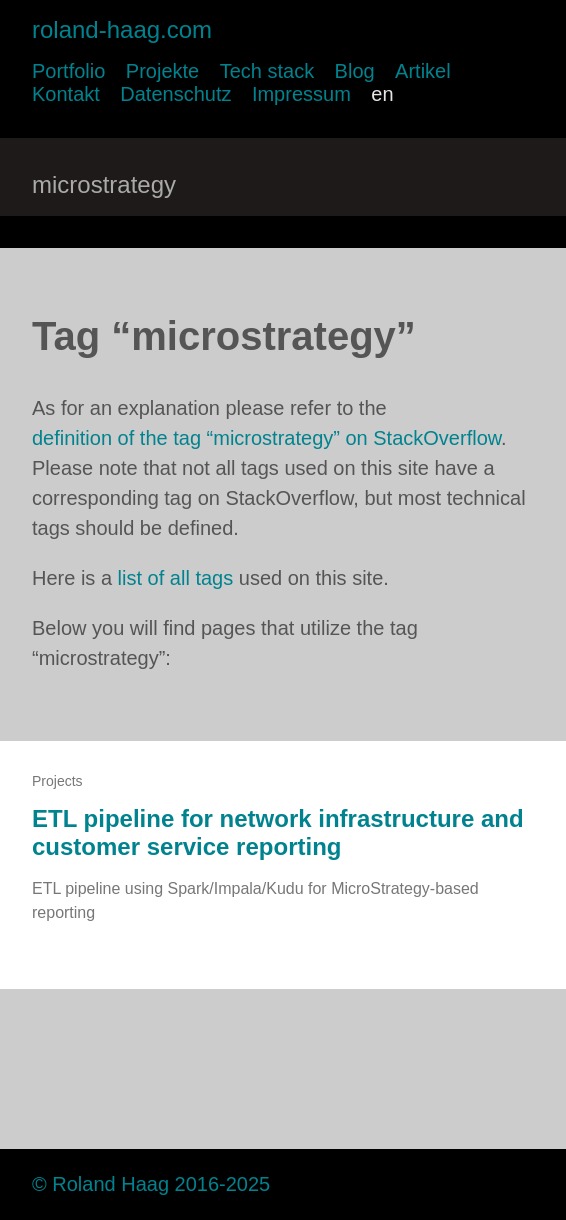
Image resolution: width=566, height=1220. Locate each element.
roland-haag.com (122, 29)
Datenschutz (175, 94)
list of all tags (176, 578)
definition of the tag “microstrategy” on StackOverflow (266, 438)
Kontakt (66, 94)
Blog (355, 71)
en (382, 94)
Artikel (423, 71)
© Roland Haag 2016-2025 (151, 1184)
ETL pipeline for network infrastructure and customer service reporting (278, 832)
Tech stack (267, 71)
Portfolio (68, 71)
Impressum (301, 94)
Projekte (162, 71)
